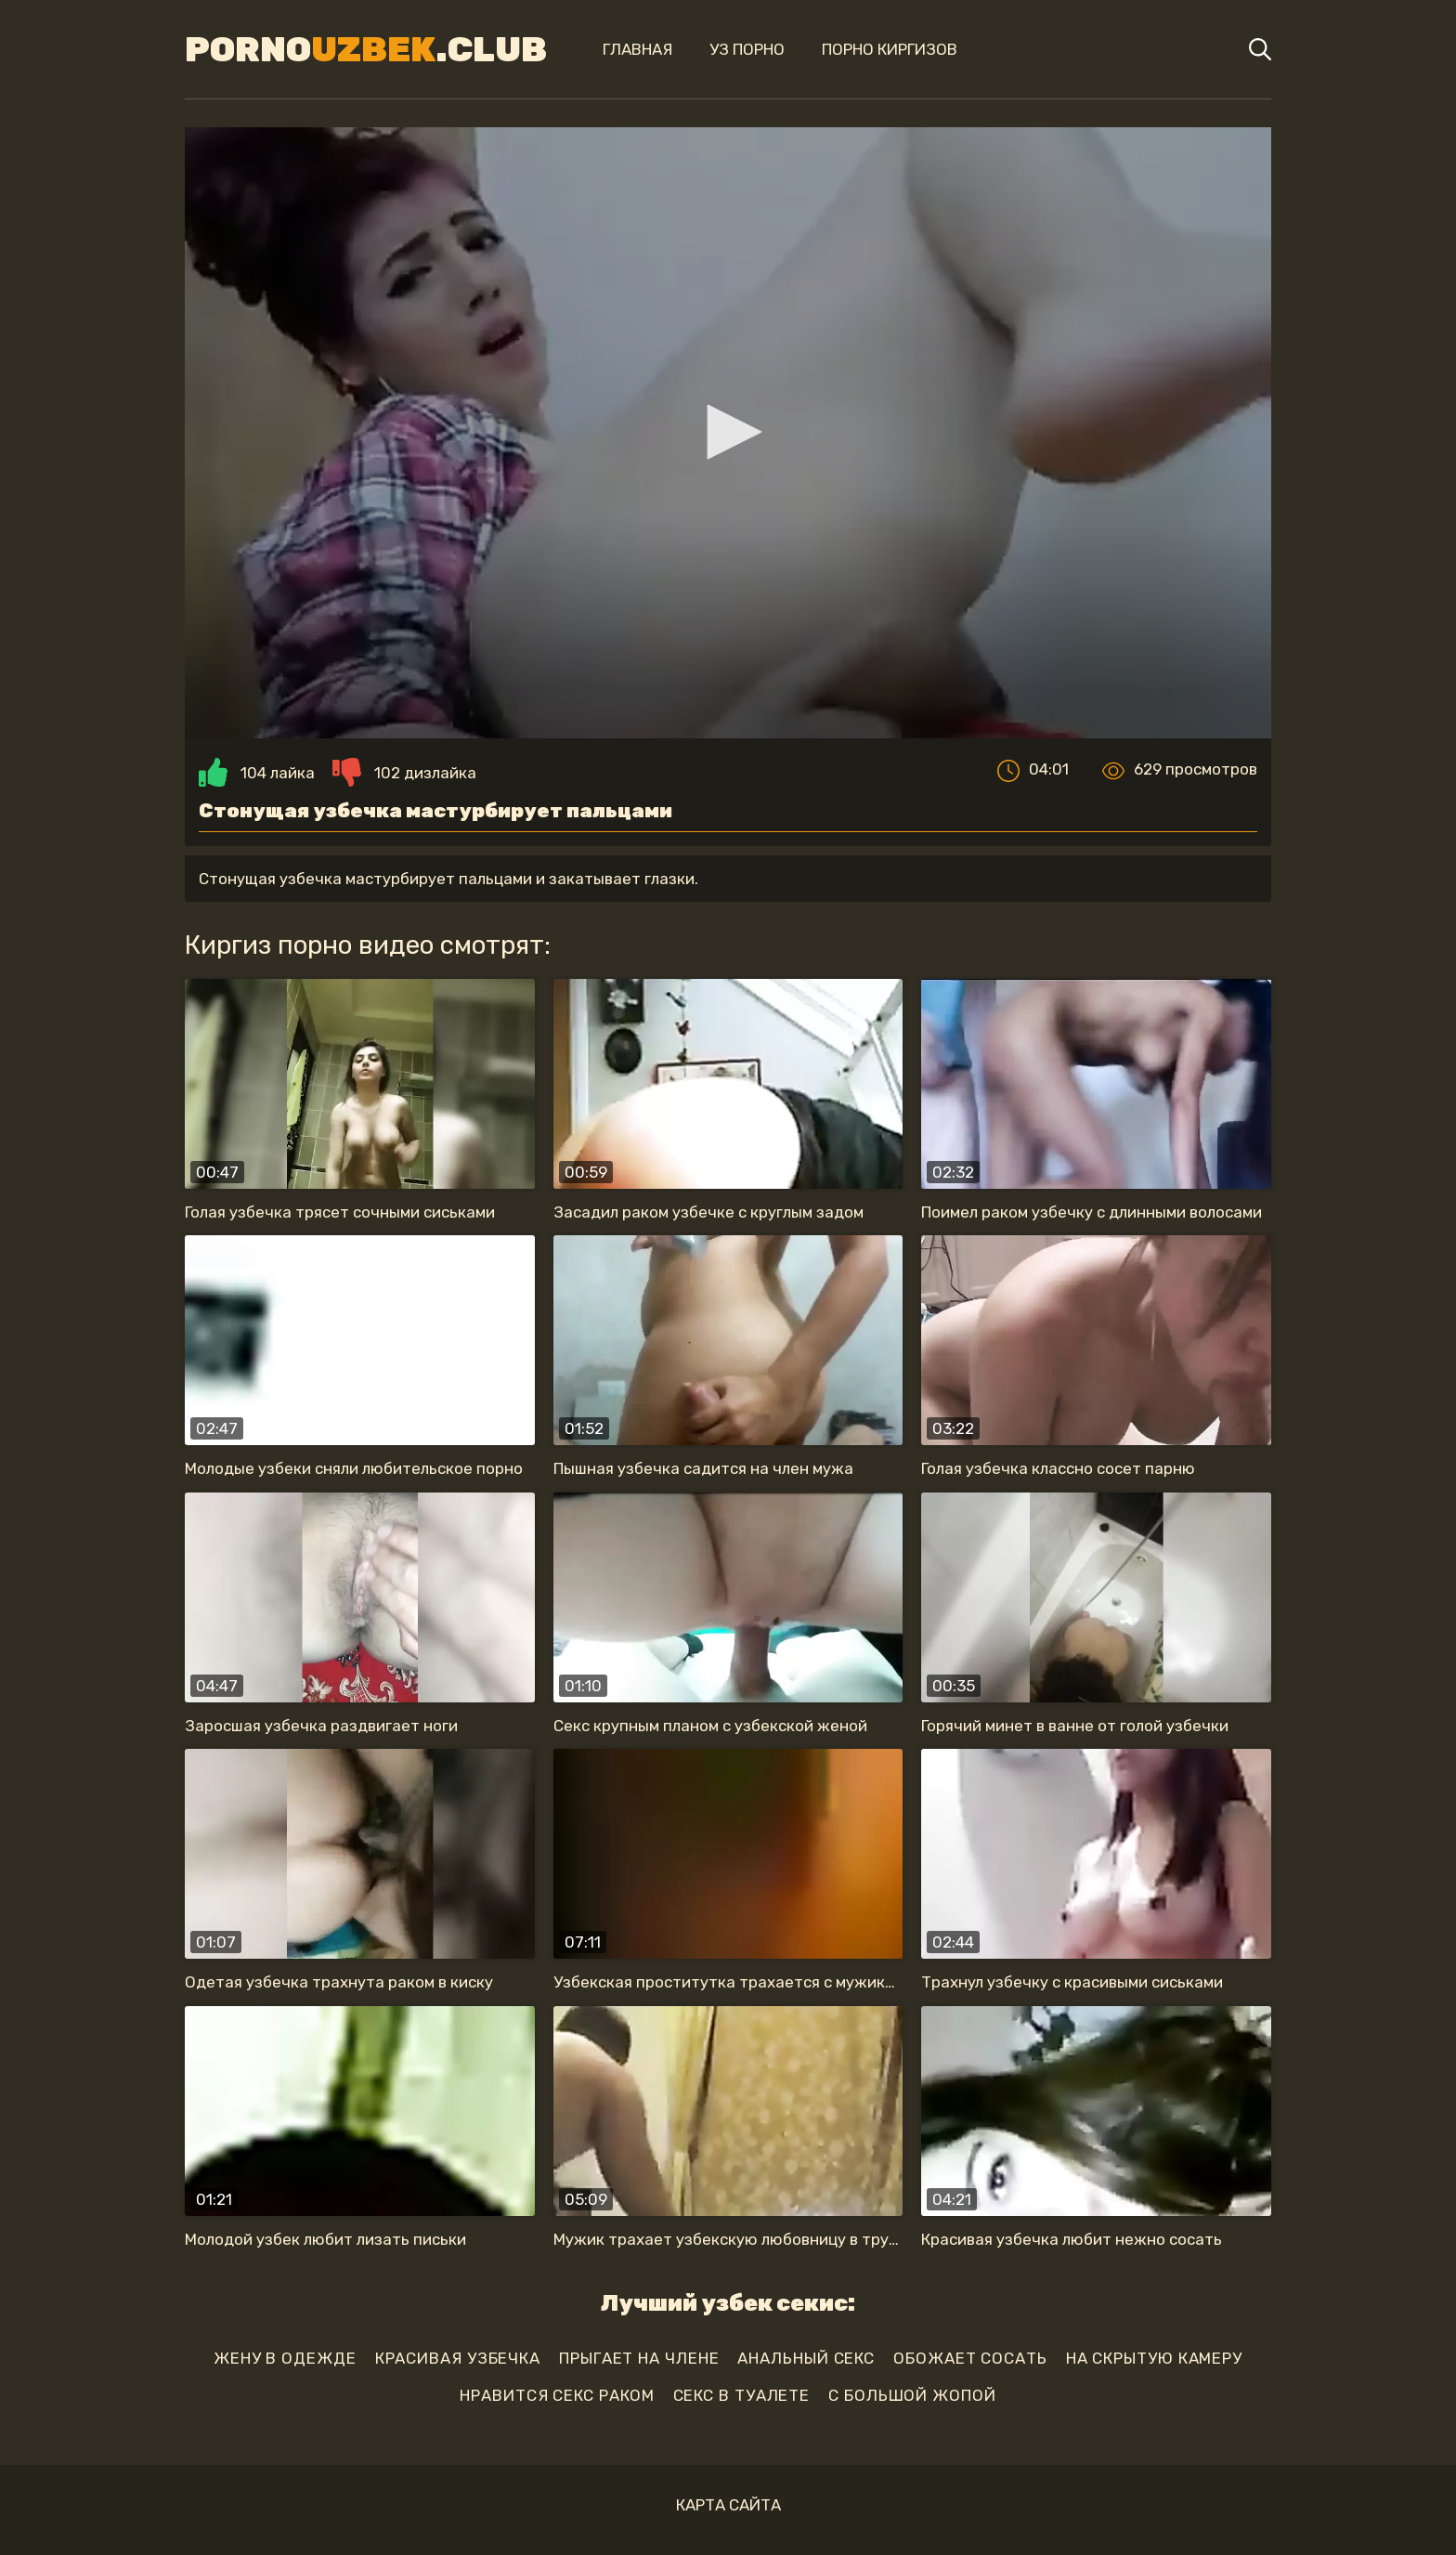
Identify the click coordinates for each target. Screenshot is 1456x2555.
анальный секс (806, 2358)
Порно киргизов (889, 49)
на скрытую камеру (1154, 2358)
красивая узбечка (457, 2358)
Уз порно (747, 49)
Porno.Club (366, 49)
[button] (728, 432)
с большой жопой (912, 2395)
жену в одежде (285, 2358)
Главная (637, 49)
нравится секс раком (557, 2395)
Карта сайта (728, 2505)
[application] (728, 432)
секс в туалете (742, 2395)
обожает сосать (970, 2358)
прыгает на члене (639, 2358)
